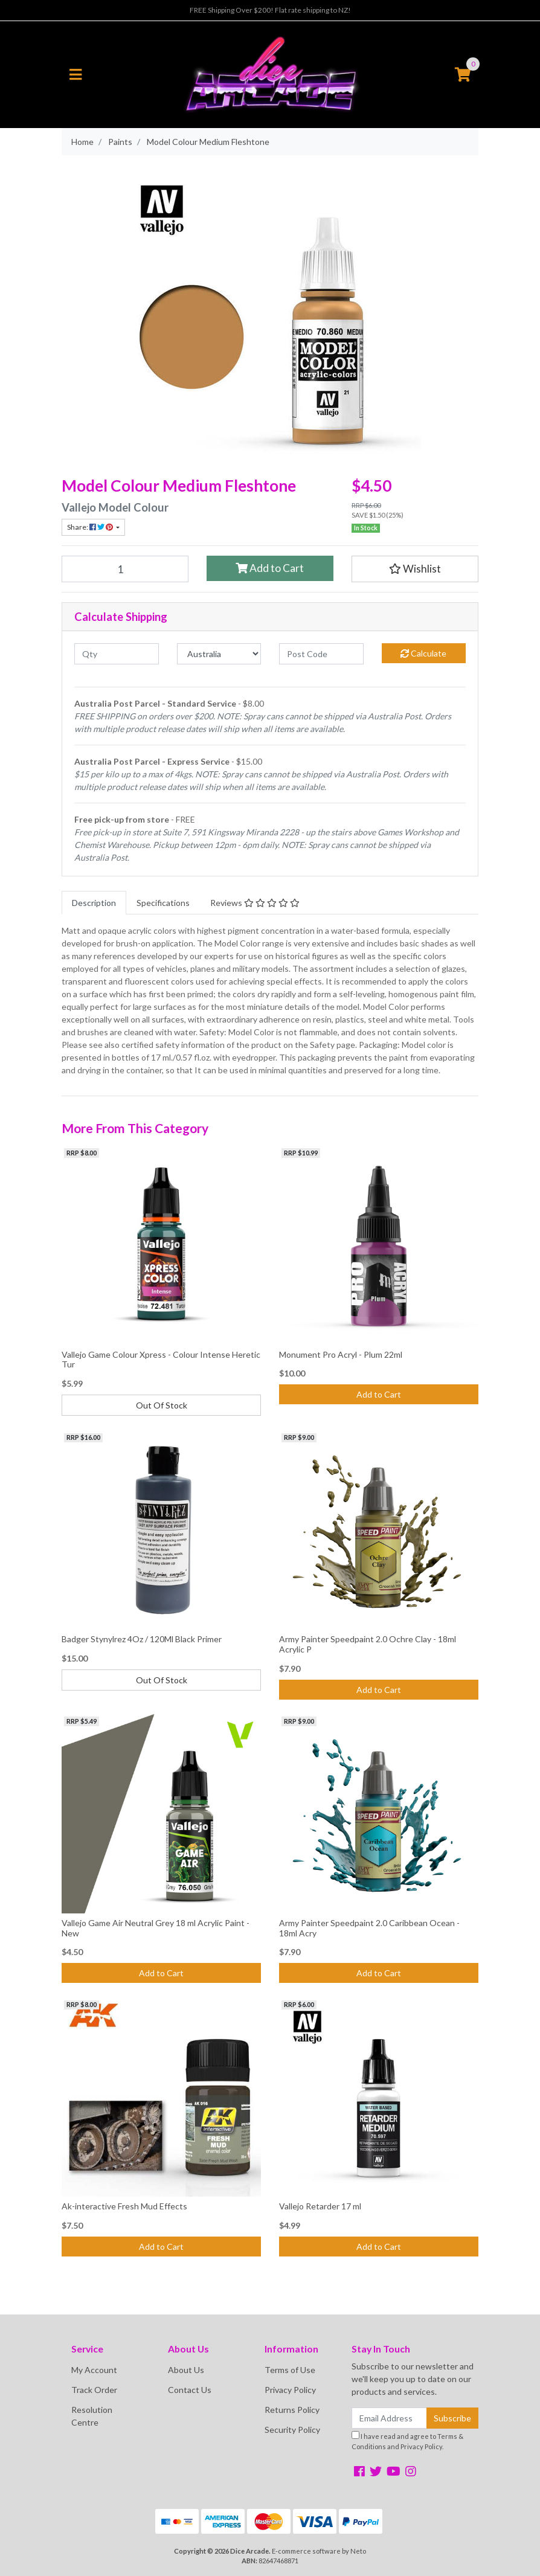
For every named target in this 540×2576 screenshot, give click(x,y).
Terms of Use (290, 2370)
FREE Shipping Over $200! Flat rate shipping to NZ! (270, 9)
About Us (186, 2370)
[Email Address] (389, 2418)
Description (94, 903)
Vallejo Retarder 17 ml (320, 2206)
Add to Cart (270, 568)
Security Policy (292, 2429)
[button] (415, 569)
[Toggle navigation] (75, 74)
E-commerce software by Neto (319, 2551)
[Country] (219, 653)
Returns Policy (292, 2409)
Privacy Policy (290, 2390)
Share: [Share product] (90, 527)
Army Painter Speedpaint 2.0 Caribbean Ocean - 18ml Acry (369, 1928)
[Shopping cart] (462, 74)
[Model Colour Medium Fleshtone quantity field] (125, 569)
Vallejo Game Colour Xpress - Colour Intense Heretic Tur (161, 1359)
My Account (94, 2370)
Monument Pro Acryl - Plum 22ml (340, 1354)
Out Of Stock (161, 1405)
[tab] (94, 902)
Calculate (423, 653)
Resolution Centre (91, 2415)
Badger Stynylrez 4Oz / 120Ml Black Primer (142, 1639)
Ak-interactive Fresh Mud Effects (124, 2206)
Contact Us (189, 2390)
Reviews (255, 903)
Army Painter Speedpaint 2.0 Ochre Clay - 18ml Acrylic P (367, 1644)
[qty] (116, 653)
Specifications (163, 903)
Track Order (94, 2390)
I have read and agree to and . (407, 2440)
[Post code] (321, 653)
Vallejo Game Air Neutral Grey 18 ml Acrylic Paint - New (155, 1928)
